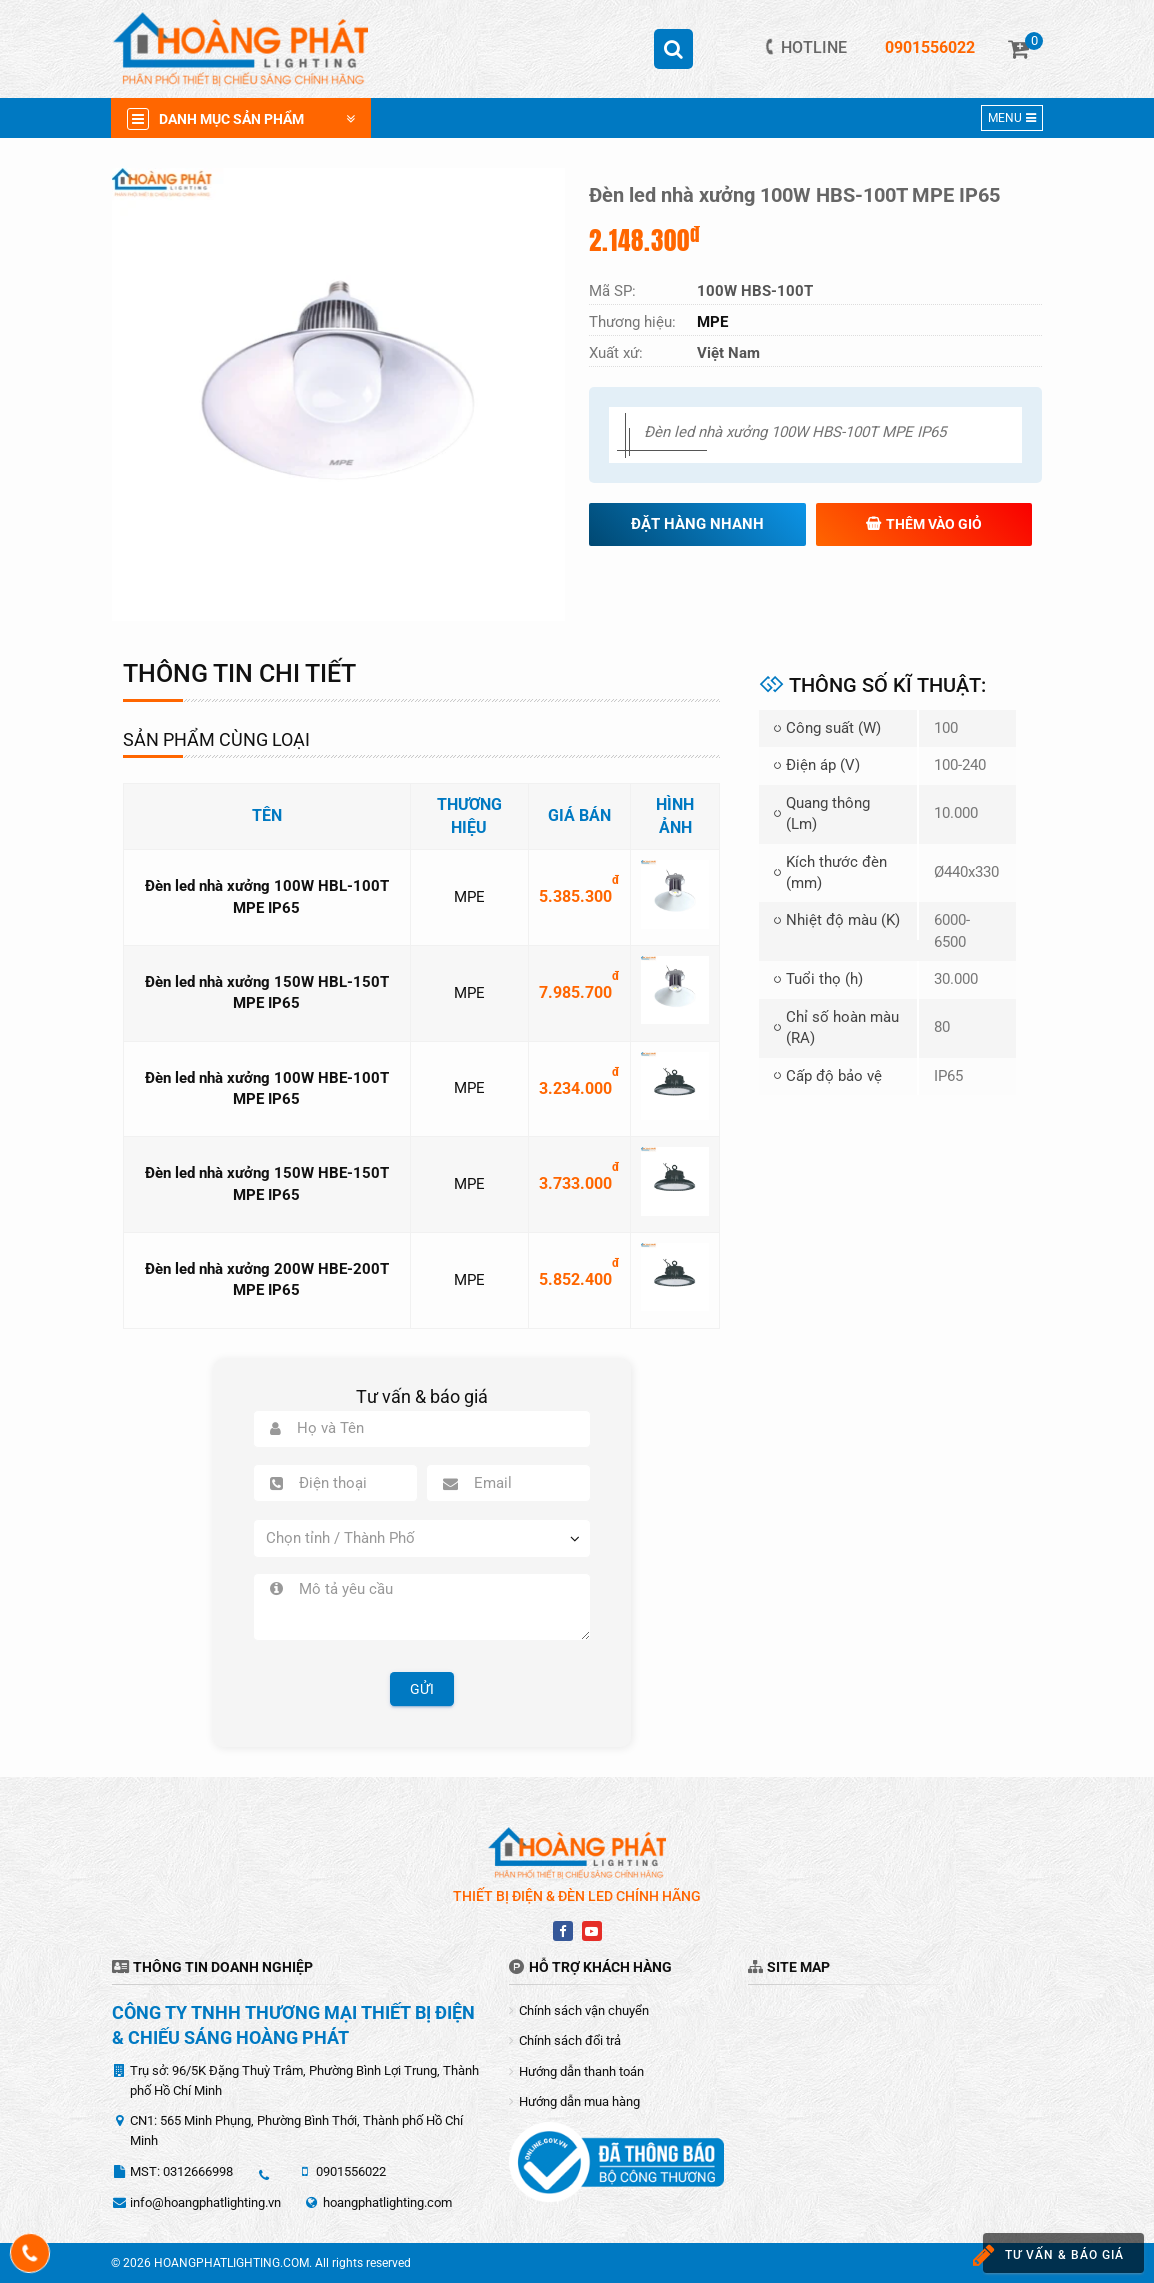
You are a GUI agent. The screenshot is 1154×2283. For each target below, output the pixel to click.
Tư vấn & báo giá (1045, 2255)
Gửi (422, 1689)
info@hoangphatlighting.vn (205, 2202)
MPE (469, 897)
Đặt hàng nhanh (697, 524)
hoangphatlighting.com (387, 2202)
